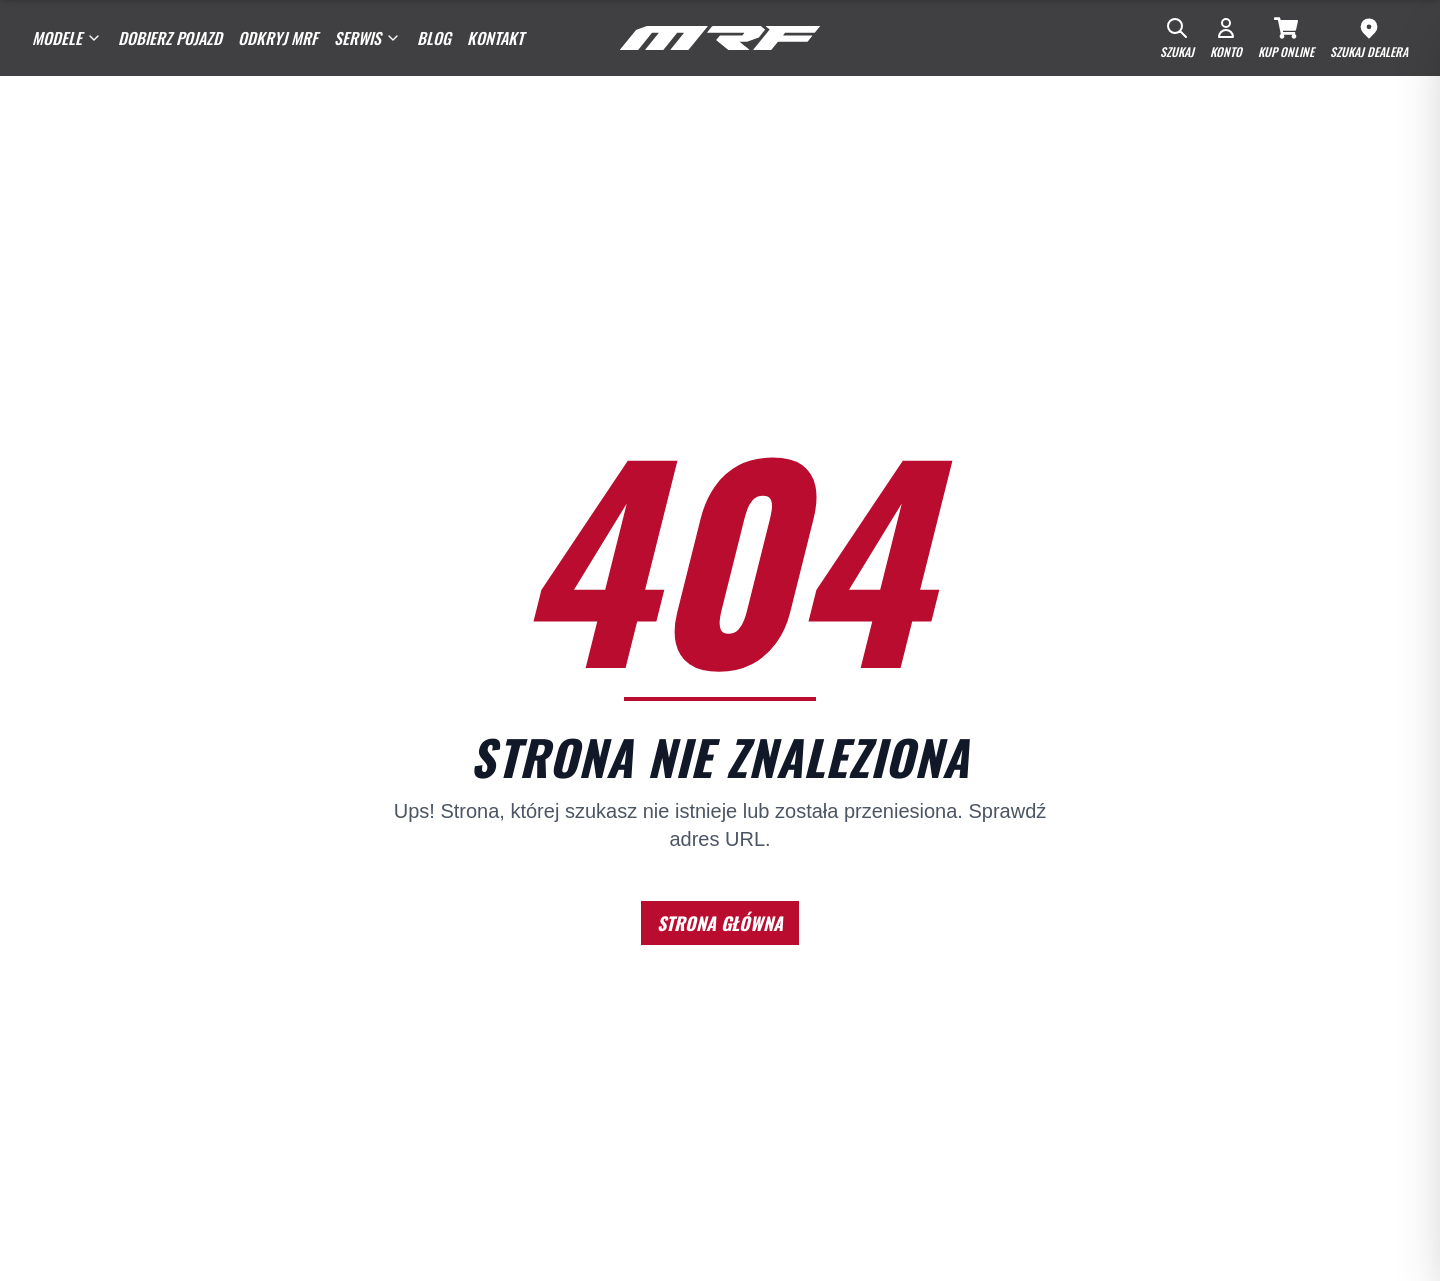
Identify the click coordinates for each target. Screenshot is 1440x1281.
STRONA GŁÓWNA (720, 923)
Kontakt (495, 38)
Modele (67, 38)
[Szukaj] (1177, 38)
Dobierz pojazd (170, 38)
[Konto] (1226, 38)
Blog (434, 38)
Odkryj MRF (278, 38)
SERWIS (367, 38)
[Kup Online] (1286, 38)
